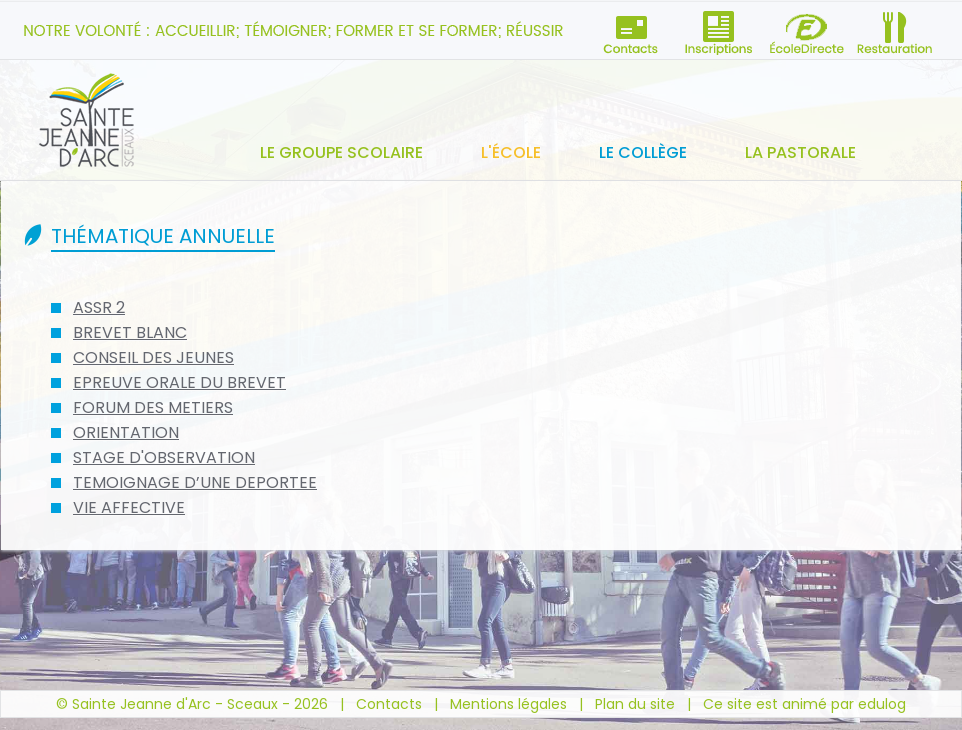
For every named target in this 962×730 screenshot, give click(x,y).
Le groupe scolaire (341, 152)
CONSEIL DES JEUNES (153, 357)
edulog (882, 704)
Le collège (643, 152)
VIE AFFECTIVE (129, 507)
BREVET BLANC (130, 332)
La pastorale (800, 152)
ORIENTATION (126, 432)
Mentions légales (508, 704)
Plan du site (635, 704)
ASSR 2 (99, 307)
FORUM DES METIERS (153, 407)
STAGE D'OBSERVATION (164, 457)
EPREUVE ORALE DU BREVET (179, 382)
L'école (511, 152)
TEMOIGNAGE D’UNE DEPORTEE (195, 482)
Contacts (389, 704)
